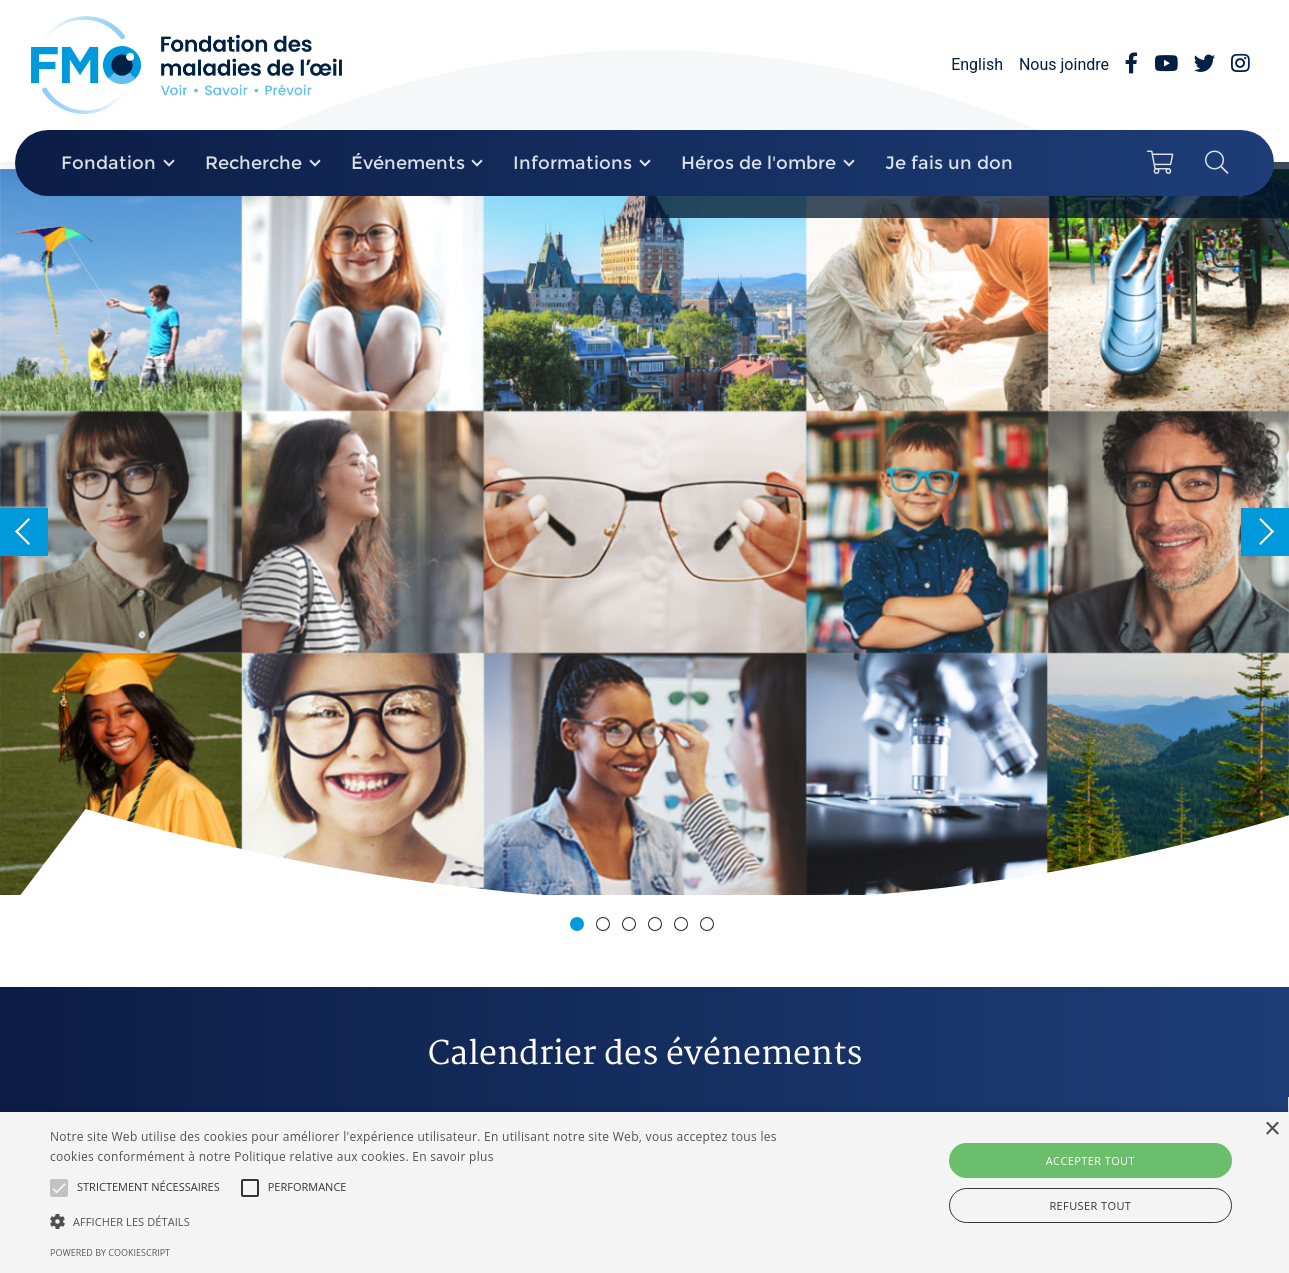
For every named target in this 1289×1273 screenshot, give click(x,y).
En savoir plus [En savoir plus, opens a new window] (452, 1156)
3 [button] (632, 927)
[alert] (644, 1192)
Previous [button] (24, 532)
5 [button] (684, 927)
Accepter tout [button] (1090, 1160)
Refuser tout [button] (1090, 1205)
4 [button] (658, 927)
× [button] (1271, 1129)
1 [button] (580, 927)
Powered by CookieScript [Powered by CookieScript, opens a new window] (110, 1252)
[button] (59, 1188)
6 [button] (710, 927)
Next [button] (1265, 532)
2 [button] (606, 927)
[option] (644, 532)
